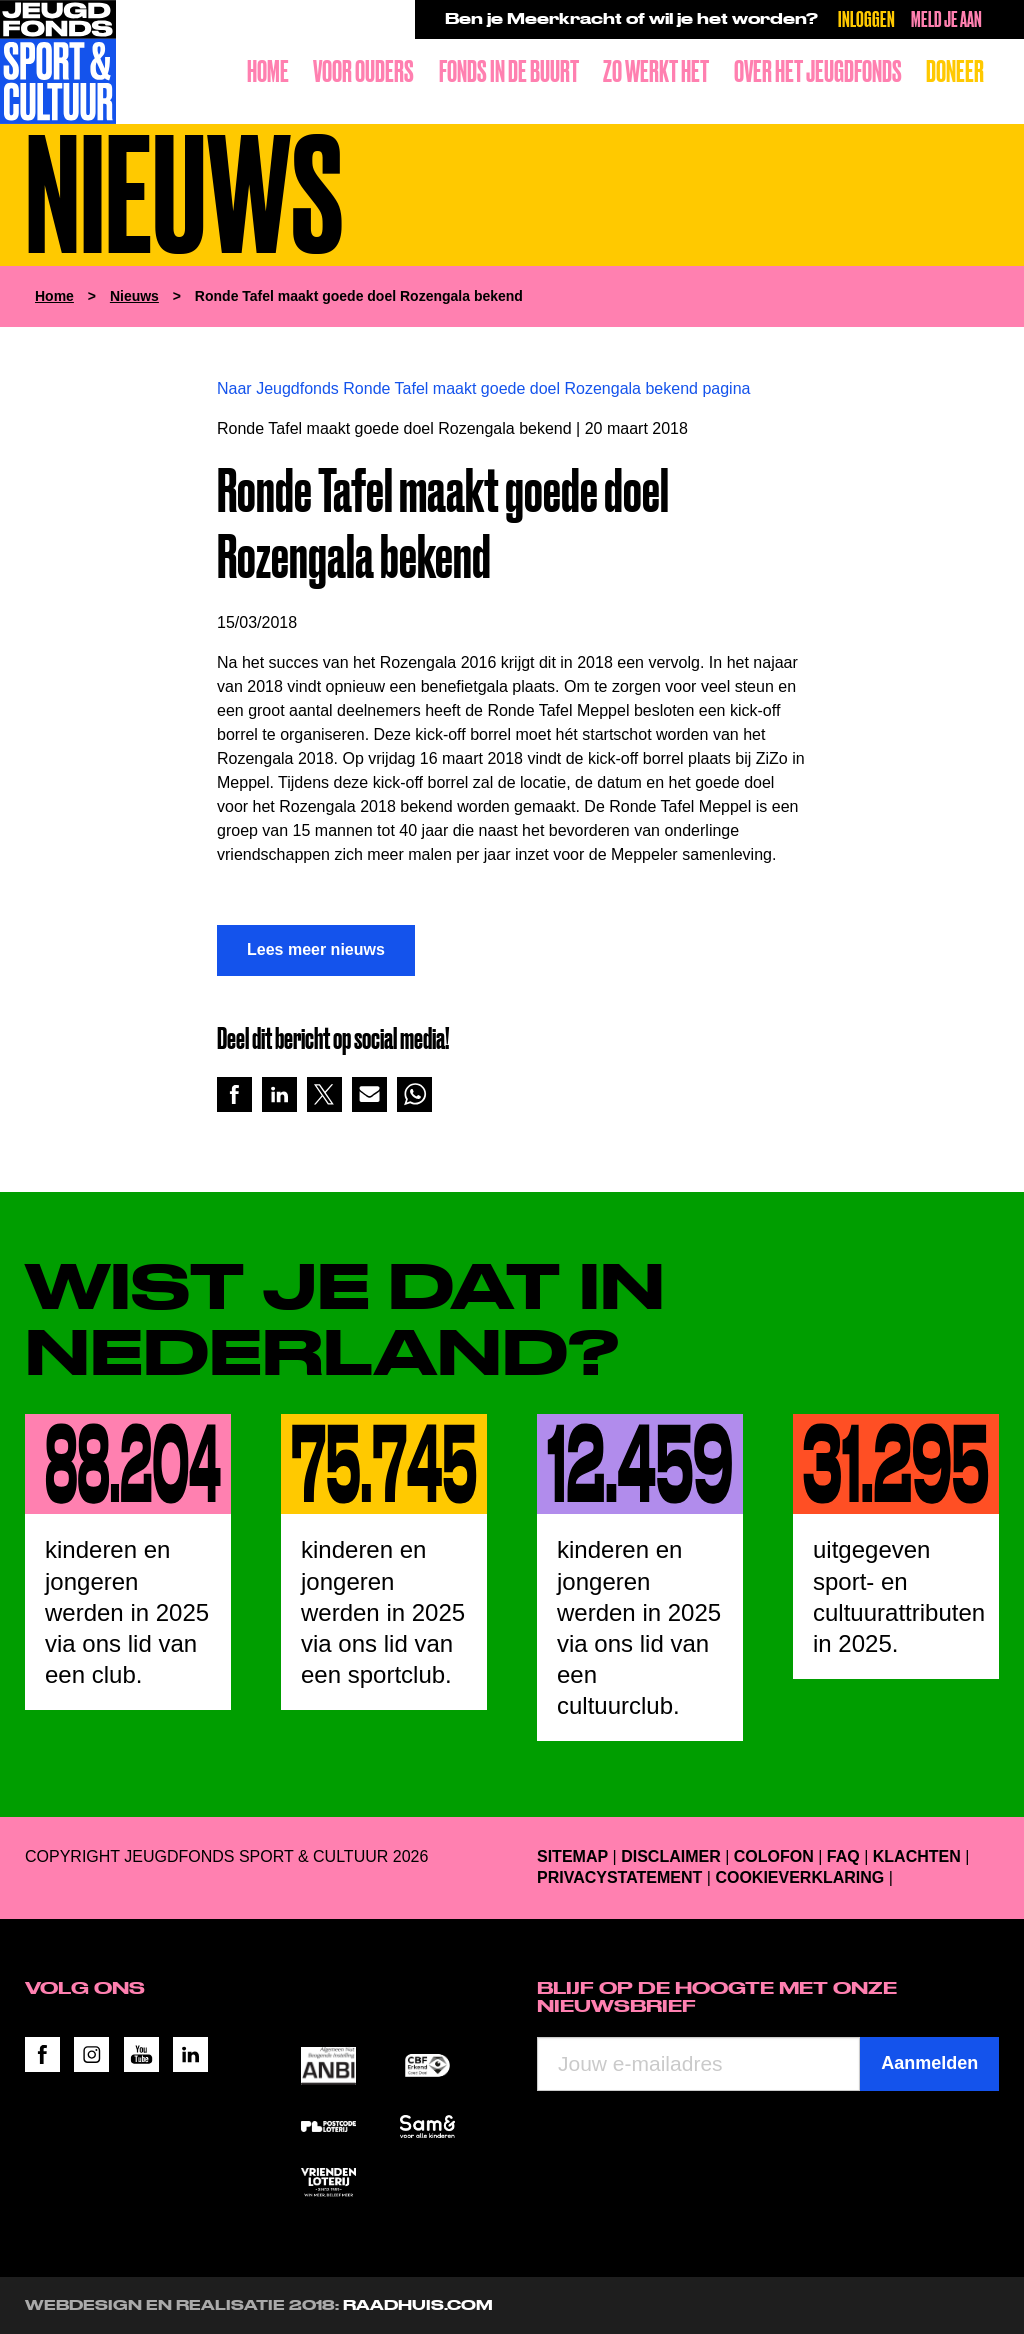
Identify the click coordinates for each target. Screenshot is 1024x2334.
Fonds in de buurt (509, 71)
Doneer (955, 71)
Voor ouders (363, 71)
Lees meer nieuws (316, 949)
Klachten (917, 1856)
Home (268, 71)
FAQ (843, 1856)
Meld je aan (946, 18)
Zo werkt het (656, 71)
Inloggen (866, 18)
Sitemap (572, 1856)
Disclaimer (671, 1856)
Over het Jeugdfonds (818, 71)
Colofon (774, 1856)
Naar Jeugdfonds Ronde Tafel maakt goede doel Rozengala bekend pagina (483, 388)
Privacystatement (619, 1877)
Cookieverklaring (799, 1877)
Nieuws (134, 296)
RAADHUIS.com (418, 2305)
